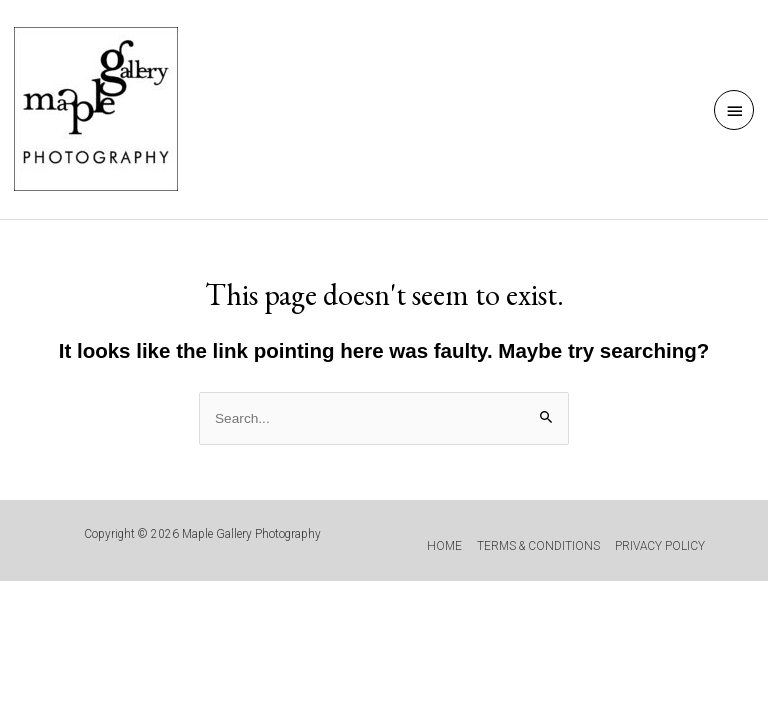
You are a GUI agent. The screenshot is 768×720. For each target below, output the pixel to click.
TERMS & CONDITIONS (538, 546)
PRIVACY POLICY (660, 546)
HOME (444, 546)
